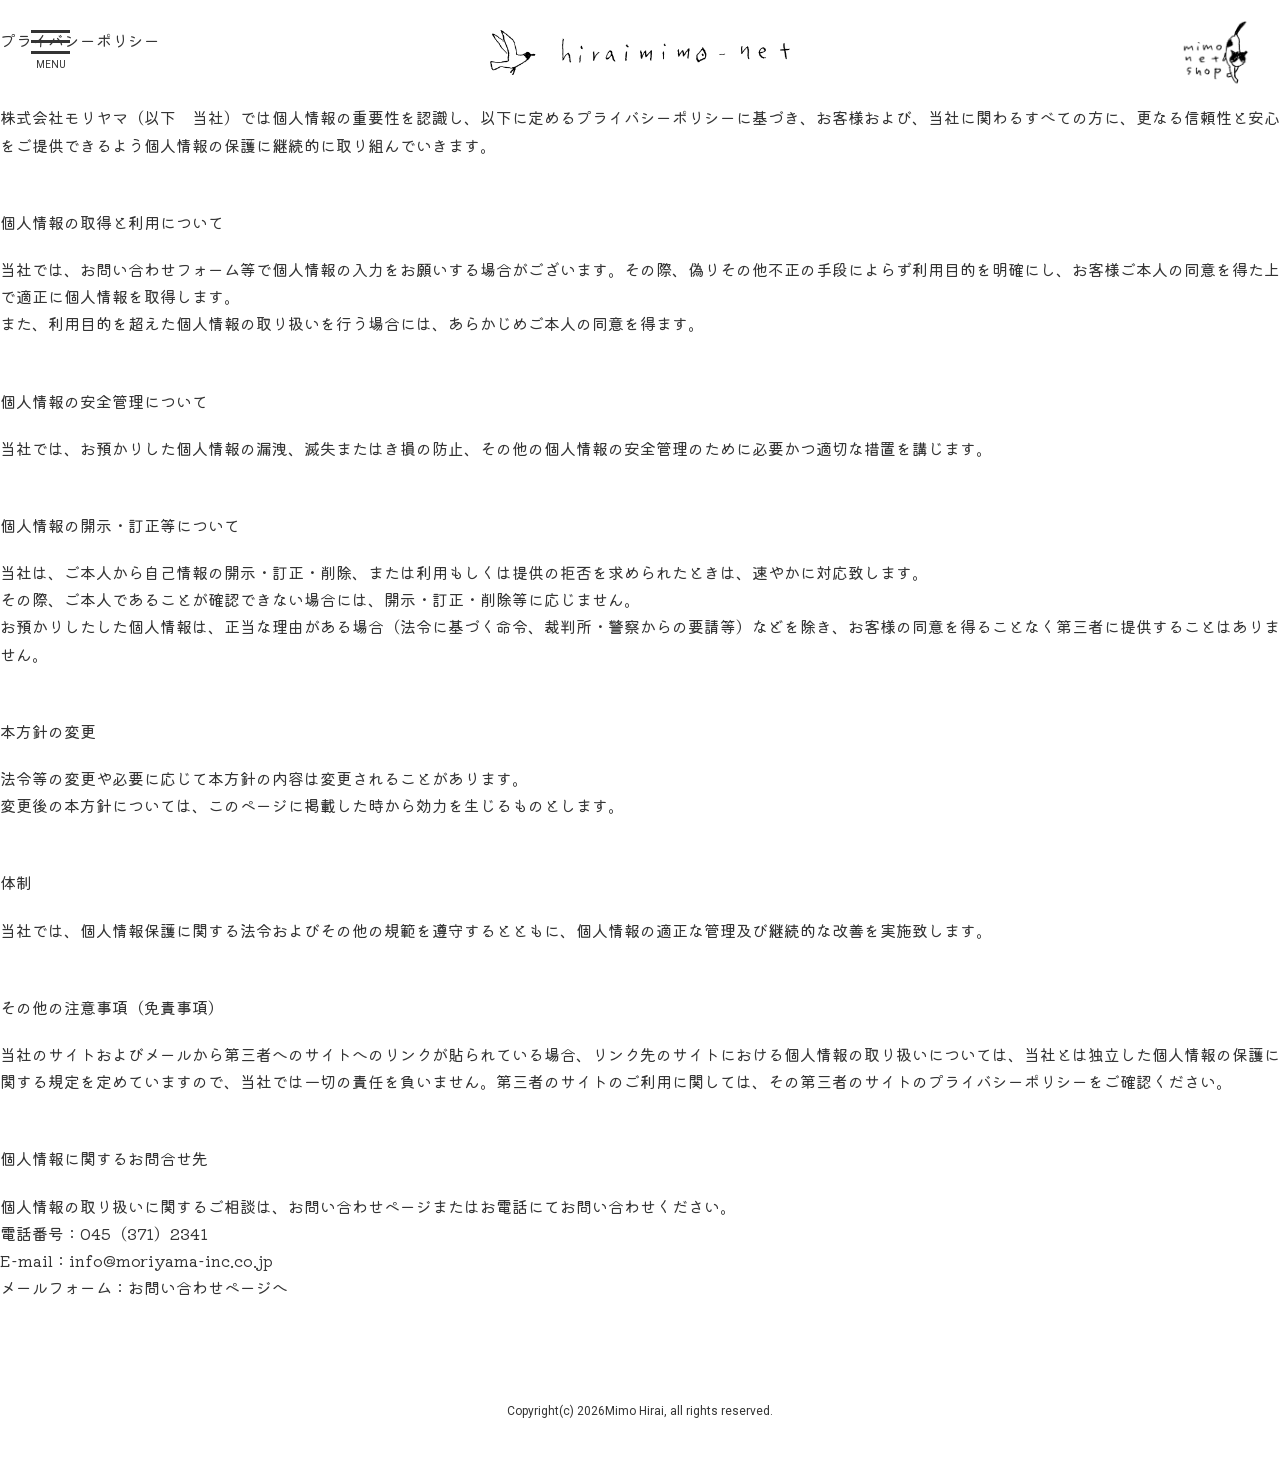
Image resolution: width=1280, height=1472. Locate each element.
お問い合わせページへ (208, 1287)
